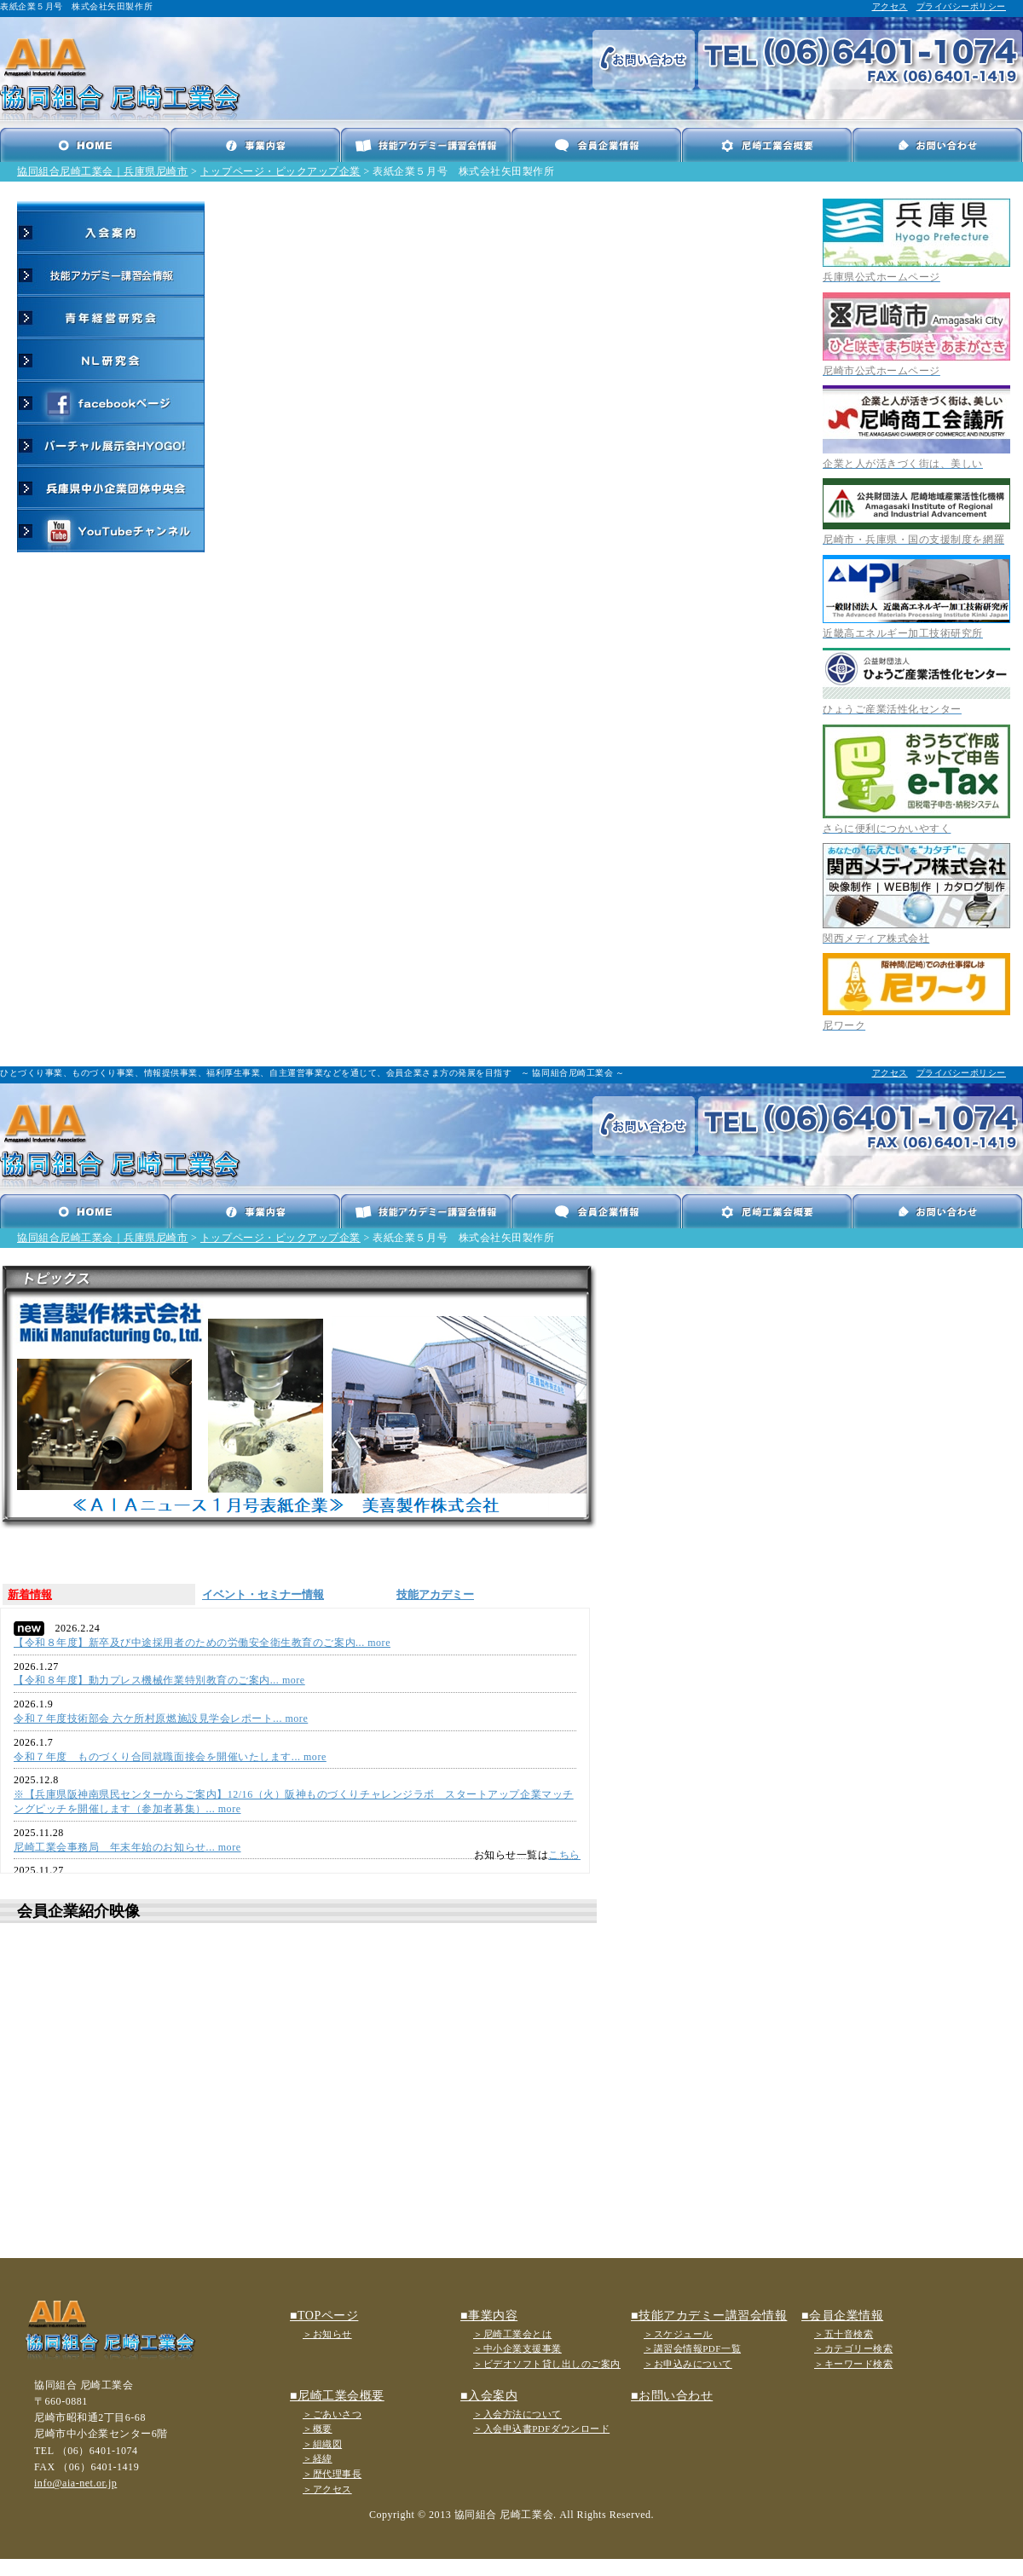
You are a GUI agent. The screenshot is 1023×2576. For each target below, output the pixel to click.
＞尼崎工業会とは (512, 2334)
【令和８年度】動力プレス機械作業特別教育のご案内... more (159, 1680)
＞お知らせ (327, 2334)
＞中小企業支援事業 (517, 2348)
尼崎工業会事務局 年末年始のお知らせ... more (127, 1847)
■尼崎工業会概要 (337, 2395)
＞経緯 (317, 2458)
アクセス (890, 6)
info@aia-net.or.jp (75, 2483)
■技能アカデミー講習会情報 (709, 2315)
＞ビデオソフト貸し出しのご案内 (547, 2364)
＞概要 (317, 2428)
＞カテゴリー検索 (853, 2348)
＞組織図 (322, 2444)
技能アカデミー (435, 1594)
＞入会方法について (517, 2414)
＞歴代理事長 (332, 2474)
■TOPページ (324, 2315)
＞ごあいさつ (332, 2414)
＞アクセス (327, 2489)
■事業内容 (488, 2315)
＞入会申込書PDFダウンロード (541, 2428)
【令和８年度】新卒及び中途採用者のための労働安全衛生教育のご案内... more (202, 1643)
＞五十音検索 (843, 2334)
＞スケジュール (678, 2334)
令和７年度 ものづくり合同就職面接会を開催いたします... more (170, 1757)
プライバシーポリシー (961, 6)
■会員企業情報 (842, 2315)
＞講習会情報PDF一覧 (692, 2348)
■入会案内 (488, 2395)
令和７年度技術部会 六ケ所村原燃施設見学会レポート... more (161, 1718)
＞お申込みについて (688, 2364)
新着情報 (30, 1594)
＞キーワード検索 (853, 2364)
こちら (564, 1855)
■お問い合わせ (672, 2395)
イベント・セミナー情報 (263, 1594)
